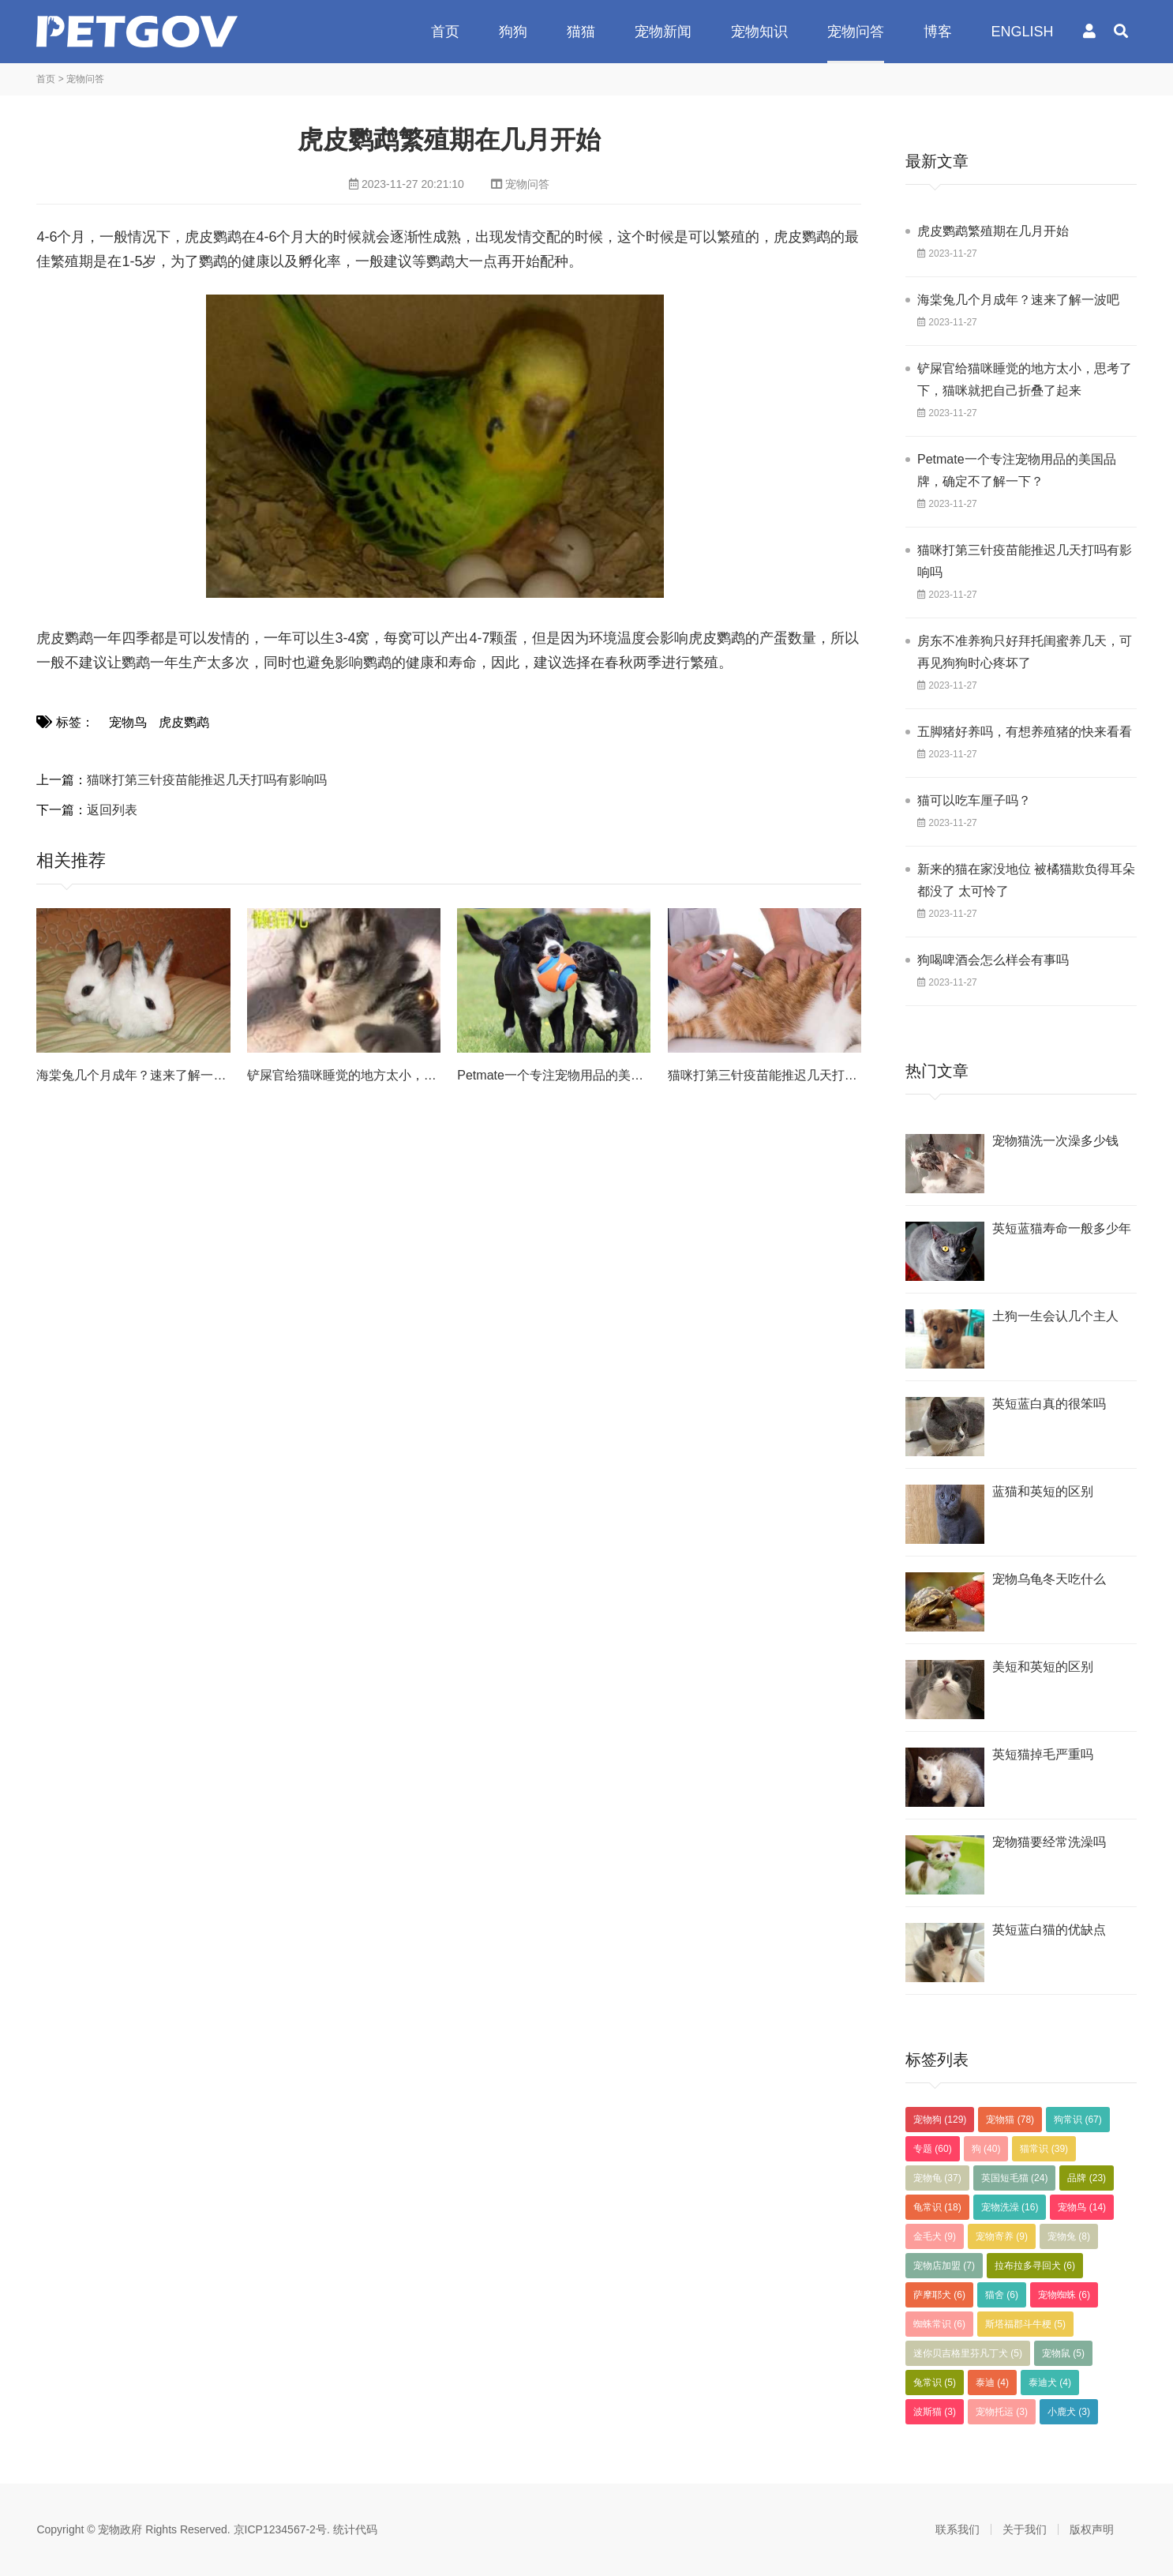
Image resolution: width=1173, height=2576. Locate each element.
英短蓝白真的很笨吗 (1049, 1403)
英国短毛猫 (1014, 2178)
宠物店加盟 (944, 2265)
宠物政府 (137, 31)
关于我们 (1024, 2529)
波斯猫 (934, 2411)
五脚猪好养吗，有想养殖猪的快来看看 (1024, 731)
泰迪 (992, 2382)
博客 (938, 31)
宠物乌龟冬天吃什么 (1049, 1579)
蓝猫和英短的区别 (1042, 1491)
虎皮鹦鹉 (184, 722)
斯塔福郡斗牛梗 (1025, 2324)
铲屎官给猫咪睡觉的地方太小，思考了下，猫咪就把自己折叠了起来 (1024, 379)
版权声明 (1092, 2529)
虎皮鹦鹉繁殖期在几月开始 (993, 231)
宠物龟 (937, 2178)
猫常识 (1044, 2148)
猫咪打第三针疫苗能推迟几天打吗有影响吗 (207, 780)
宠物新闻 (663, 31)
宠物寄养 (1002, 2236)
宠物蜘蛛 (1064, 2294)
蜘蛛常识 (939, 2324)
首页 (445, 31)
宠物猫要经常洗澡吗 (1049, 1842)
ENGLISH (1022, 31)
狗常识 (1078, 2119)
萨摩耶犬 (939, 2294)
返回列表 (112, 810)
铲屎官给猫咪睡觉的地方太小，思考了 (354, 1075)
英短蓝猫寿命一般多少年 (1061, 1228)
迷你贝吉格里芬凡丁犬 (967, 2353)
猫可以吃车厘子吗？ (974, 800)
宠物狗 (939, 2119)
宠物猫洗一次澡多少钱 (1055, 1140)
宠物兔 (1068, 2236)
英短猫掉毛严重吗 (1042, 1754)
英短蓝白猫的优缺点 (1049, 1929)
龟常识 (937, 2207)
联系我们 (957, 2529)
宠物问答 (855, 31)
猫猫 (581, 31)
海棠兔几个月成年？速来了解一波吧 (137, 1075)
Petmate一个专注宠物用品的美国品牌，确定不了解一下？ (1016, 470)
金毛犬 (934, 2236)
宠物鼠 (1063, 2353)
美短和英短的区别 (1042, 1666)
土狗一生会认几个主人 (1055, 1316)
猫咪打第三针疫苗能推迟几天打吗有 (769, 1075)
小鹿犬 (1068, 2411)
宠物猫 (1010, 2119)
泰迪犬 (1050, 2382)
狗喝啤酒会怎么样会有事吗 (993, 960)
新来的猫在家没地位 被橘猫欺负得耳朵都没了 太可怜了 (1026, 880)
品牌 (1086, 2178)
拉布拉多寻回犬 (1035, 2265)
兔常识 (934, 2382)
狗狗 (513, 31)
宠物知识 (759, 31)
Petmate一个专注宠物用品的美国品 (556, 1075)
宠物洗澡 (1010, 2207)
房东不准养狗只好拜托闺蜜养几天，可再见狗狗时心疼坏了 (1024, 652)
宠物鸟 (128, 722)
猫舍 (1001, 2294)
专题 (932, 2148)
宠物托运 (1002, 2411)
